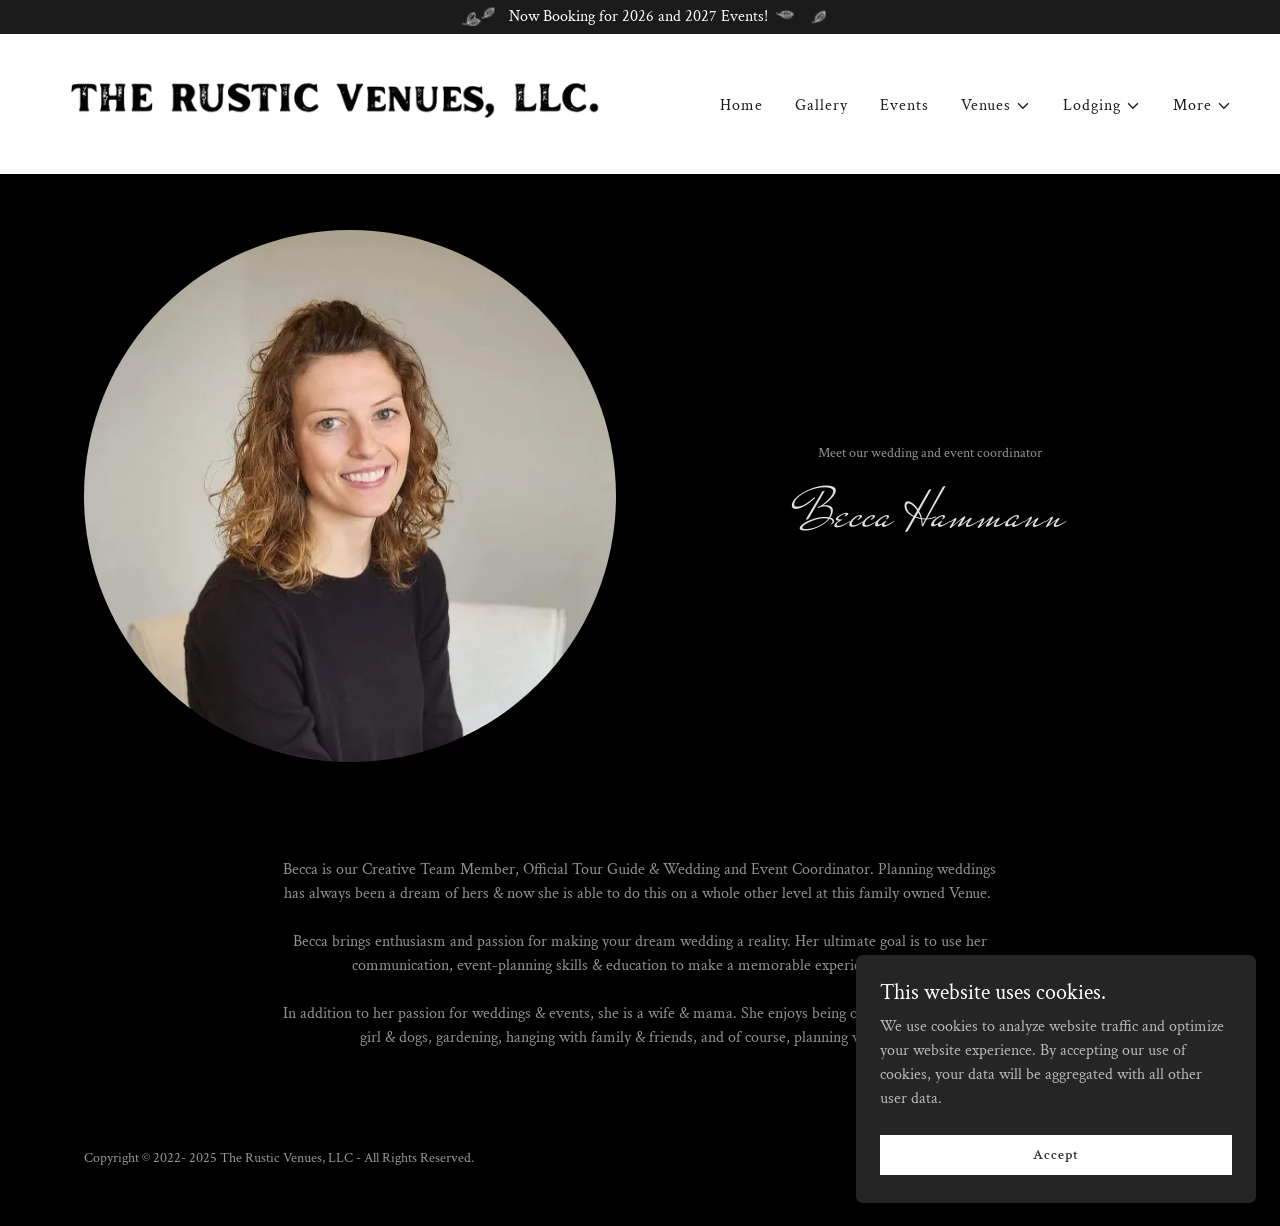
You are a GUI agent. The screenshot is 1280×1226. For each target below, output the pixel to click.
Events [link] (904, 106)
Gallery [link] (821, 106)
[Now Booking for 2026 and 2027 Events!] (640, 17)
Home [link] (741, 106)
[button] (996, 107)
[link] (336, 102)
